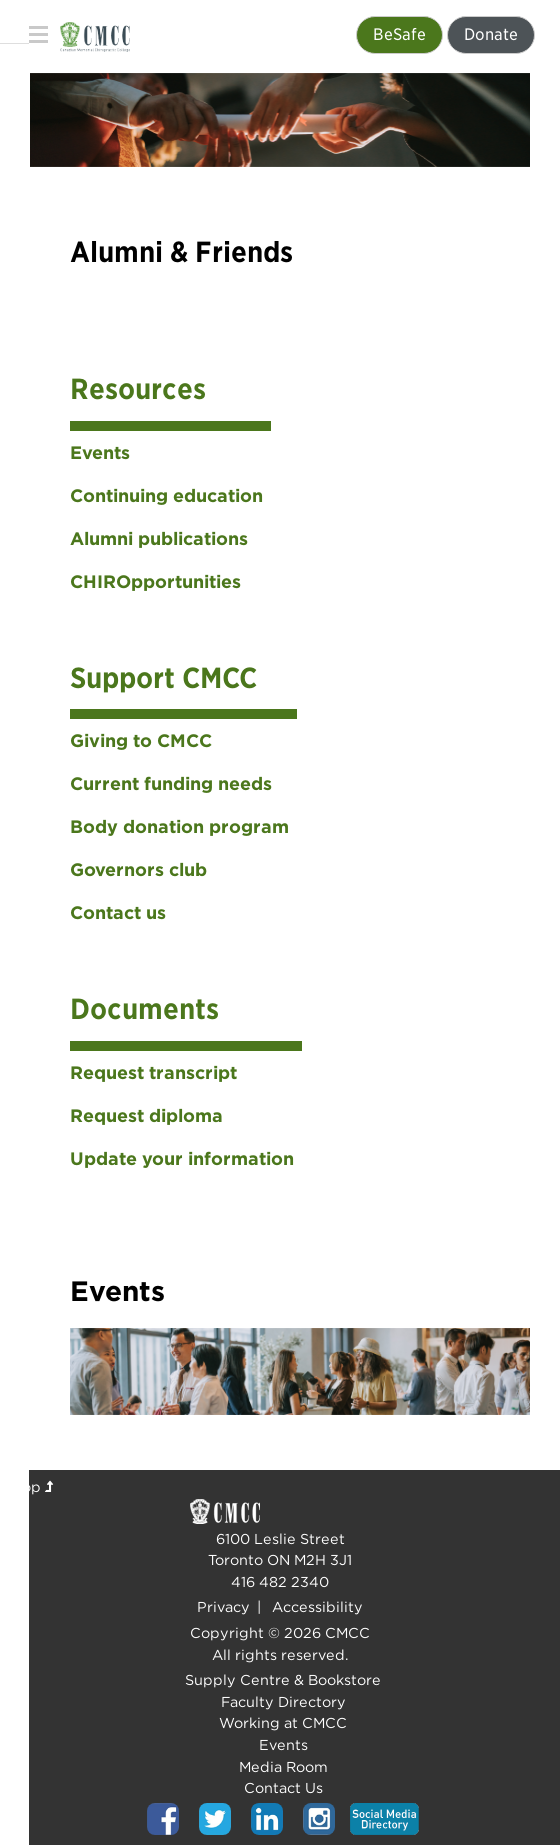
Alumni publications (159, 538)
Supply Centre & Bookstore (283, 1679)
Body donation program (179, 826)
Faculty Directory (283, 1701)
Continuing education (166, 495)
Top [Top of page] (34, 1486)
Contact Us (283, 1787)
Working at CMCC (283, 1722)
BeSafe (399, 34)
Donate (491, 34)
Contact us (118, 912)
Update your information (182, 1158)
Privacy (223, 1606)
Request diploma (146, 1115)
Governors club (138, 869)
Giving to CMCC (141, 740)
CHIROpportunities (155, 581)
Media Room (283, 1766)
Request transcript (153, 1072)
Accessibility (317, 1606)
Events (100, 452)
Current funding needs (171, 783)
